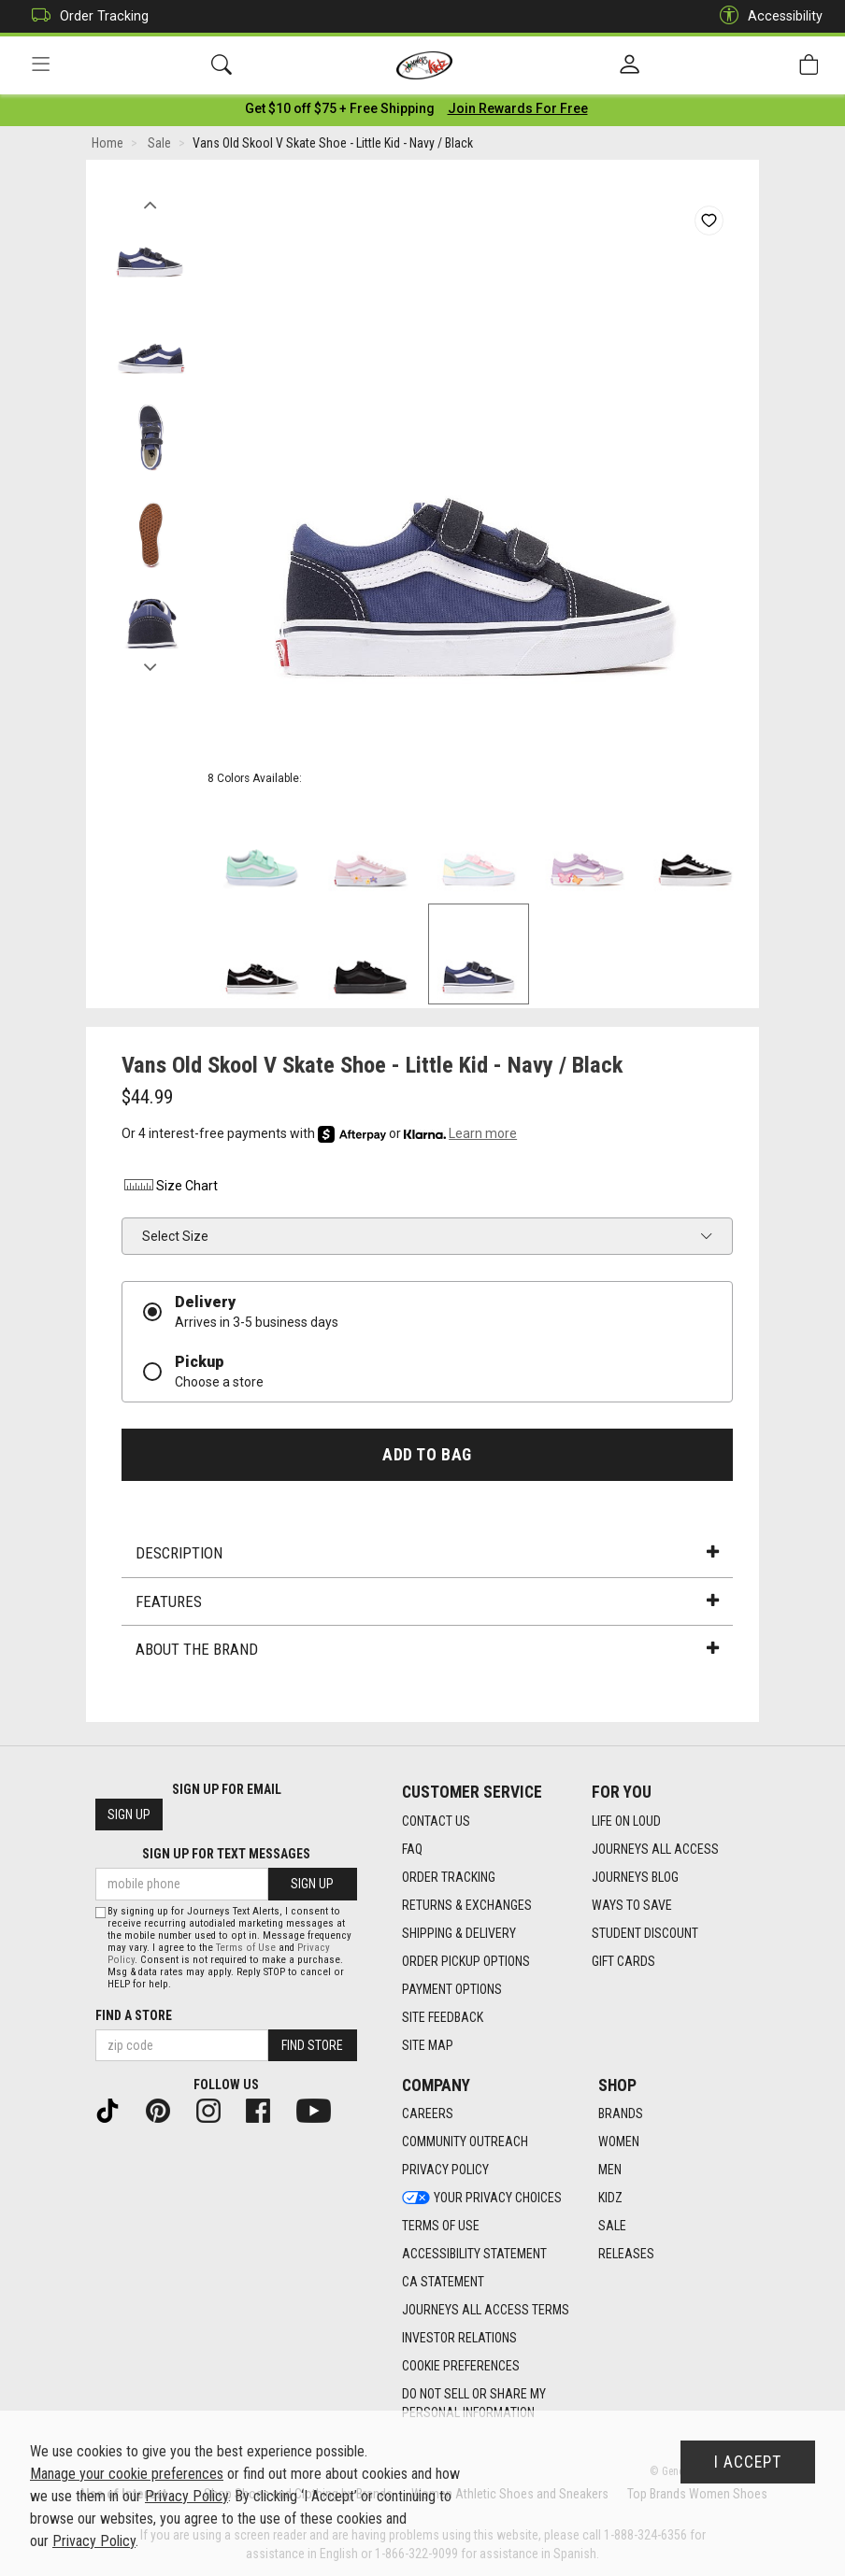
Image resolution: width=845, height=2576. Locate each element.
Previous (150, 204)
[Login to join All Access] (340, 112)
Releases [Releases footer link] (626, 2254)
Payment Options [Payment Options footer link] (452, 1989)
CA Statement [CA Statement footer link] (443, 2282)
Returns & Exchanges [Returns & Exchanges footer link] (467, 1905)
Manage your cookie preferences (126, 2474)
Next (150, 666)
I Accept (747, 2462)
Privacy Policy (186, 2496)
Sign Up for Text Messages (226, 1854)
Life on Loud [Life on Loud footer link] (626, 1821)
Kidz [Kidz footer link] (610, 2198)
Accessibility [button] (766, 16)
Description (427, 1556)
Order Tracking (85, 16)
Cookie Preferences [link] (461, 2366)
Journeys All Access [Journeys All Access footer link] (655, 1849)
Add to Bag (426, 1457)
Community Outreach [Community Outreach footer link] (465, 2142)
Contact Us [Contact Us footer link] (436, 1821)
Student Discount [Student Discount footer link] (645, 1933)
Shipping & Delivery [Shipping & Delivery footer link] (459, 1933)
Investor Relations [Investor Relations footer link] (459, 2338)
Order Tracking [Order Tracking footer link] (448, 1877)
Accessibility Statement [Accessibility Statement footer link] (474, 2254)
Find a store (133, 2015)
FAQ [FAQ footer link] (412, 1849)
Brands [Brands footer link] (620, 2114)
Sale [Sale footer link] (612, 2226)
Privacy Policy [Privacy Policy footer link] (445, 2170)
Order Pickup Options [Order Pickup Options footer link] (466, 1961)
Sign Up (128, 1815)
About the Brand (427, 1652)
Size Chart (170, 1189)
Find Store (312, 2045)
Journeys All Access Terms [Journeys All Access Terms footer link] (485, 2310)
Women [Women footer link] (618, 2142)
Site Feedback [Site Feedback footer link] (442, 2017)
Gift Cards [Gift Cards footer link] (623, 1961)
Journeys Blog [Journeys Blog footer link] (635, 1877)
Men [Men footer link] (610, 2170)
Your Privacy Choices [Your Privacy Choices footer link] (482, 2198)
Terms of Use (246, 1948)
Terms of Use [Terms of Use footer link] (441, 2226)
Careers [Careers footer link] (427, 2114)
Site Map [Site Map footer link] (427, 2045)
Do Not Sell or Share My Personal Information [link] (474, 2404)
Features (427, 1605)
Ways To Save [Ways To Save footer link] (632, 1905)
